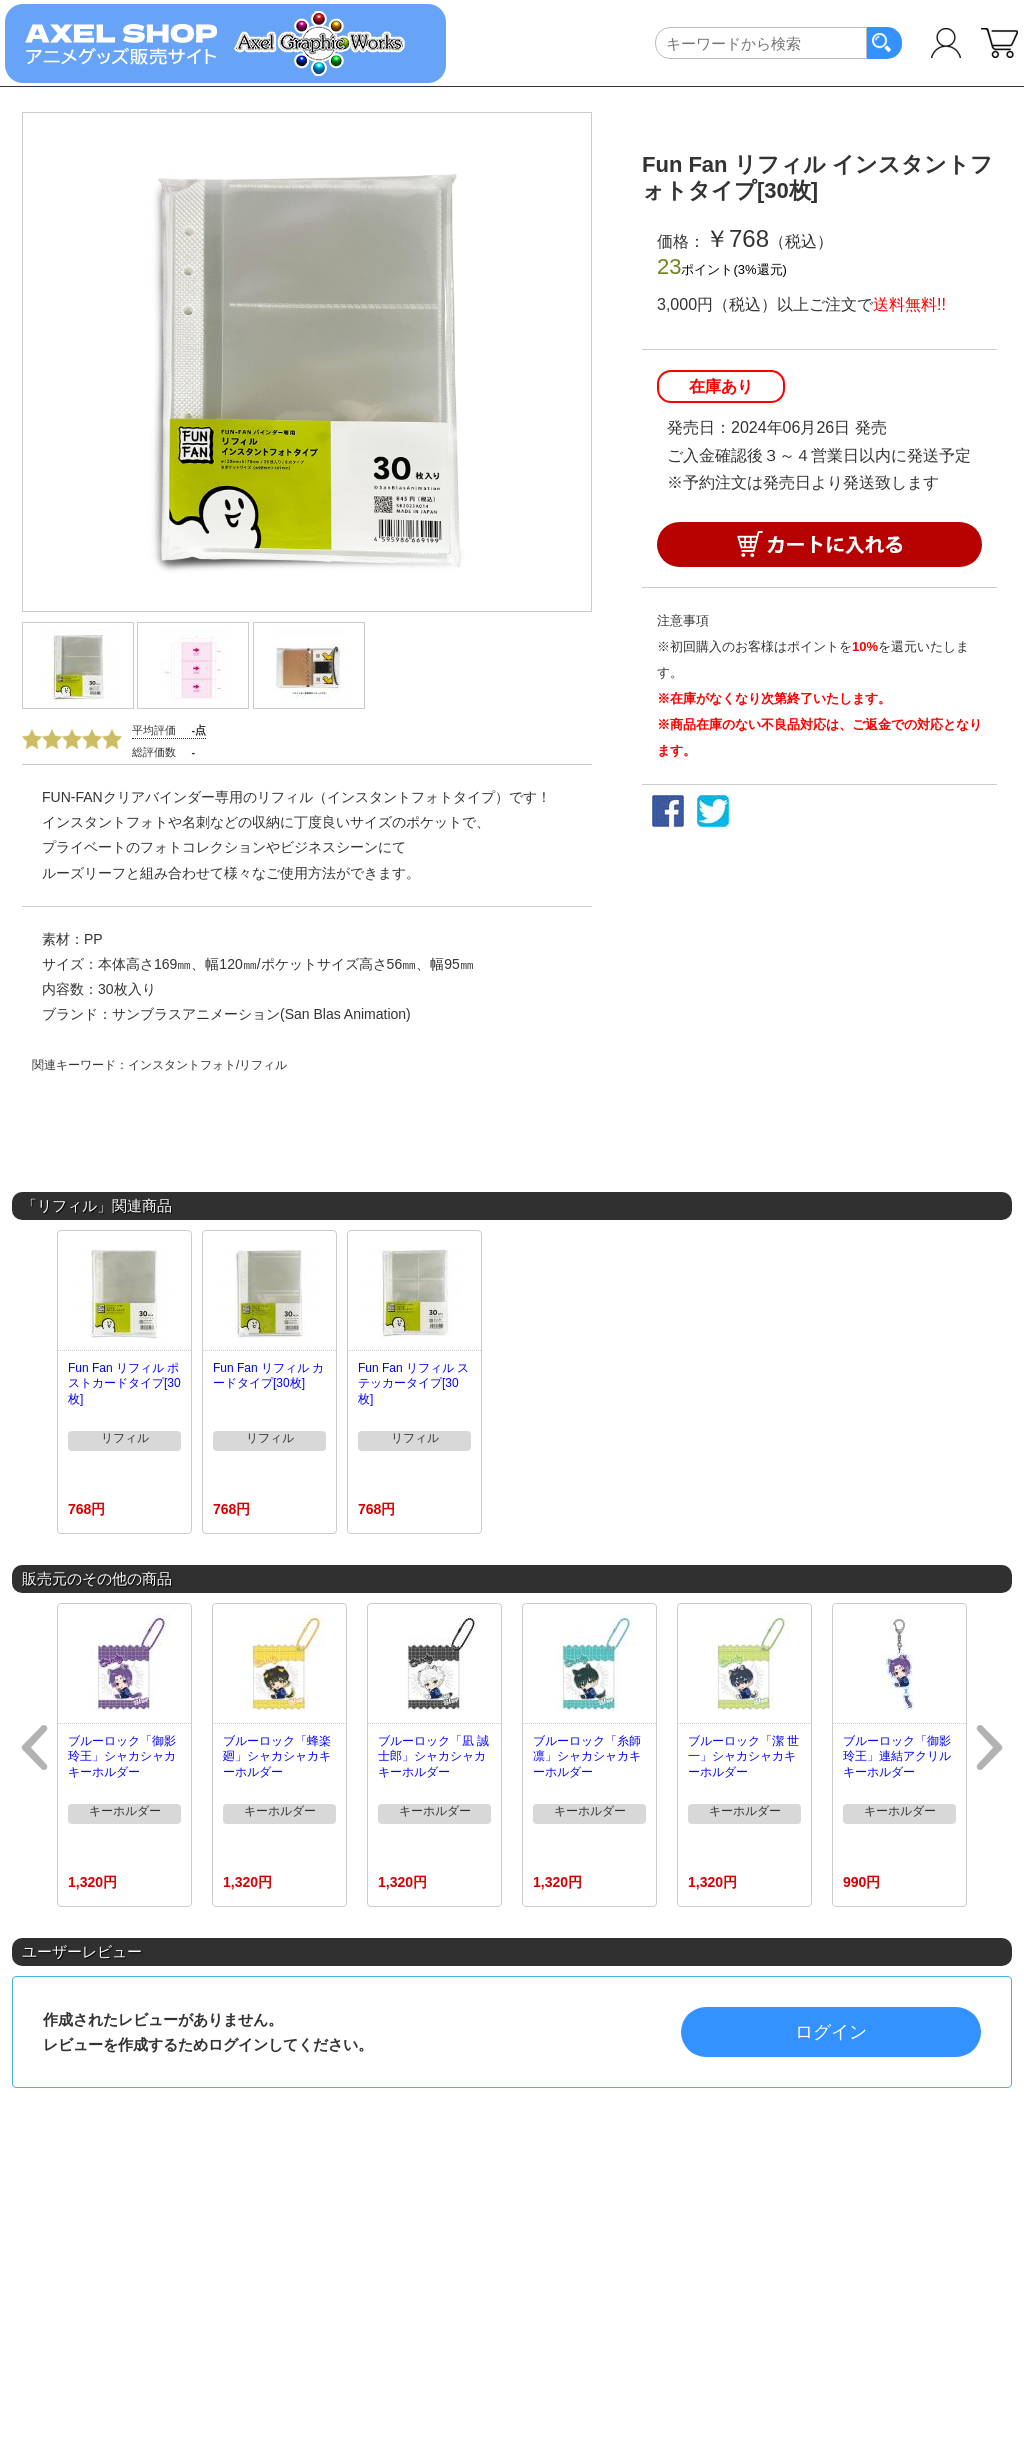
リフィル (125, 1438)
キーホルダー (125, 1811)
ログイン (831, 2032)
